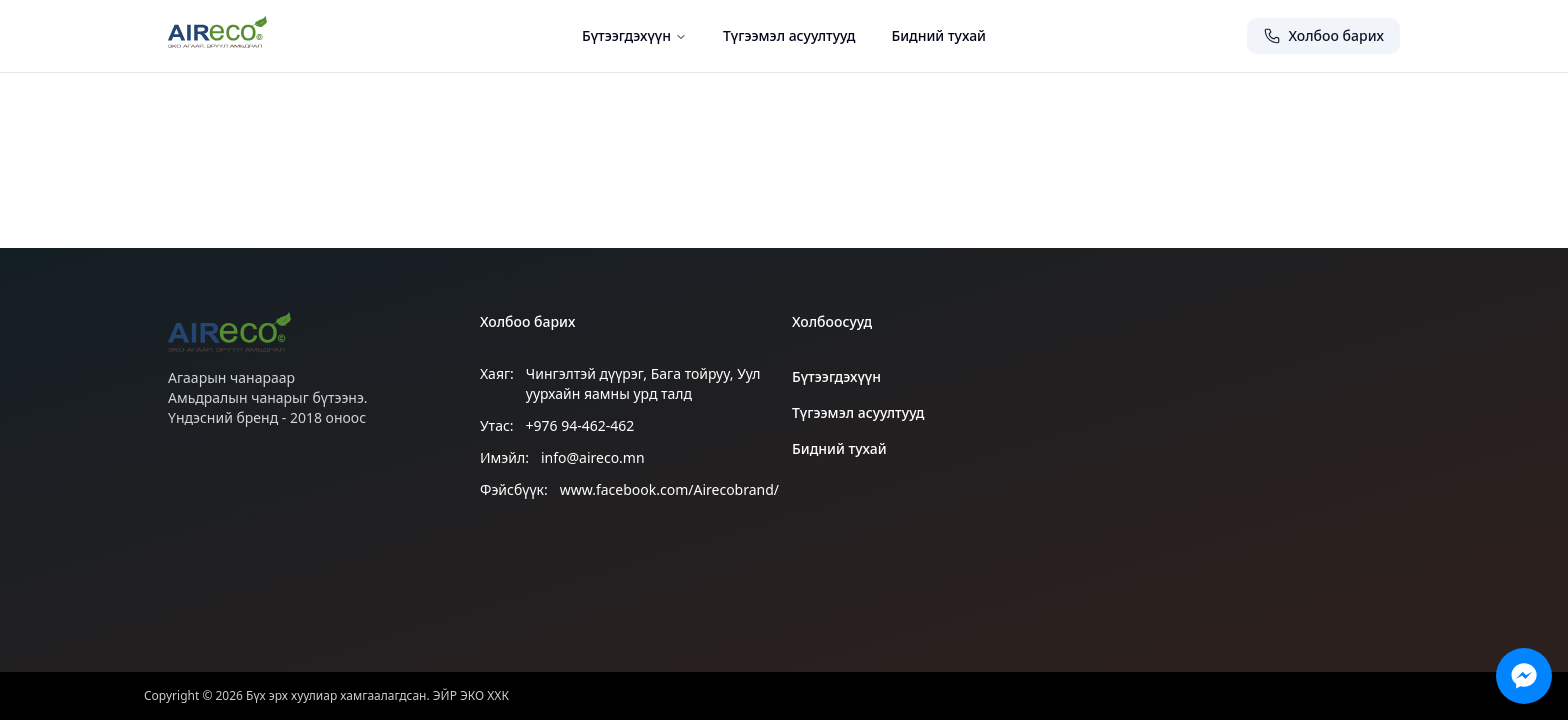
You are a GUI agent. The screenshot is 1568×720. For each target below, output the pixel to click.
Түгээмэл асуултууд (789, 35)
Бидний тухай (938, 35)
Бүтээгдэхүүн (634, 35)
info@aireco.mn (593, 457)
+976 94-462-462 (580, 425)
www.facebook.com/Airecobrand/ (669, 489)
